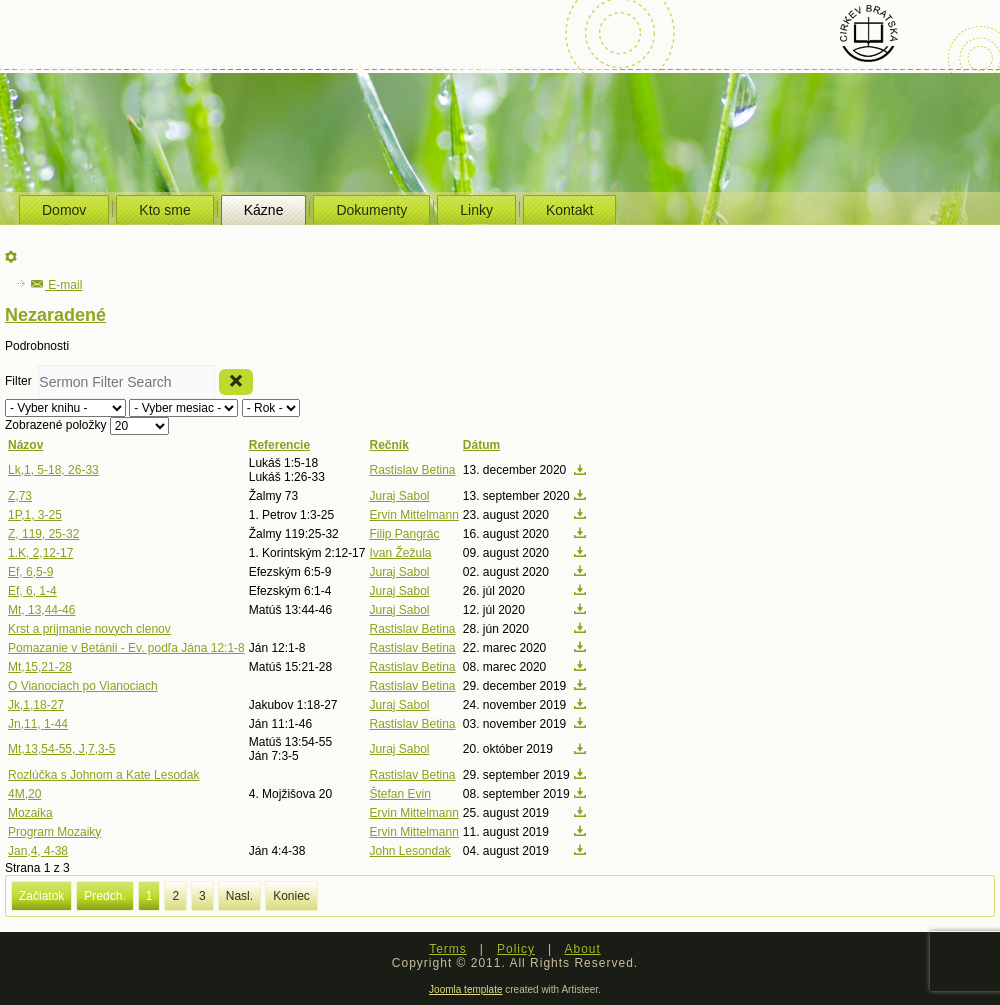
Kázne (264, 210)
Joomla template (465, 989)
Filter (21, 381)
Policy (516, 949)
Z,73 (20, 496)
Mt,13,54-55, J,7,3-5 (61, 749)
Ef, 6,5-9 (30, 572)
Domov (64, 210)
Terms (448, 949)
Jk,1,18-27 (36, 705)
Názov (25, 445)
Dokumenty (371, 210)
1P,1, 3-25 (35, 515)
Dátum (481, 445)
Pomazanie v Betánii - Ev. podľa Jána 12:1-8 (126, 648)
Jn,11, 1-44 (38, 724)
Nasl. (239, 896)
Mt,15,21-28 (40, 667)
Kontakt (569, 210)
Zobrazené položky (57, 425)
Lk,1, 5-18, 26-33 (53, 470)
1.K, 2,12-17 (40, 553)
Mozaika (30, 813)
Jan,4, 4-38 (38, 851)
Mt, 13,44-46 (41, 610)
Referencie (279, 445)
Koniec (291, 896)
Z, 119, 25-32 (43, 534)
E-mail (56, 285)
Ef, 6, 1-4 (32, 591)
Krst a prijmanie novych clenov (89, 629)
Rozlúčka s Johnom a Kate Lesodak (103, 775)
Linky (476, 210)
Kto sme (164, 210)
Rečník (388, 445)
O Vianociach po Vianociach (83, 686)
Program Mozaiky (54, 832)
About (582, 949)
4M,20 (24, 794)
